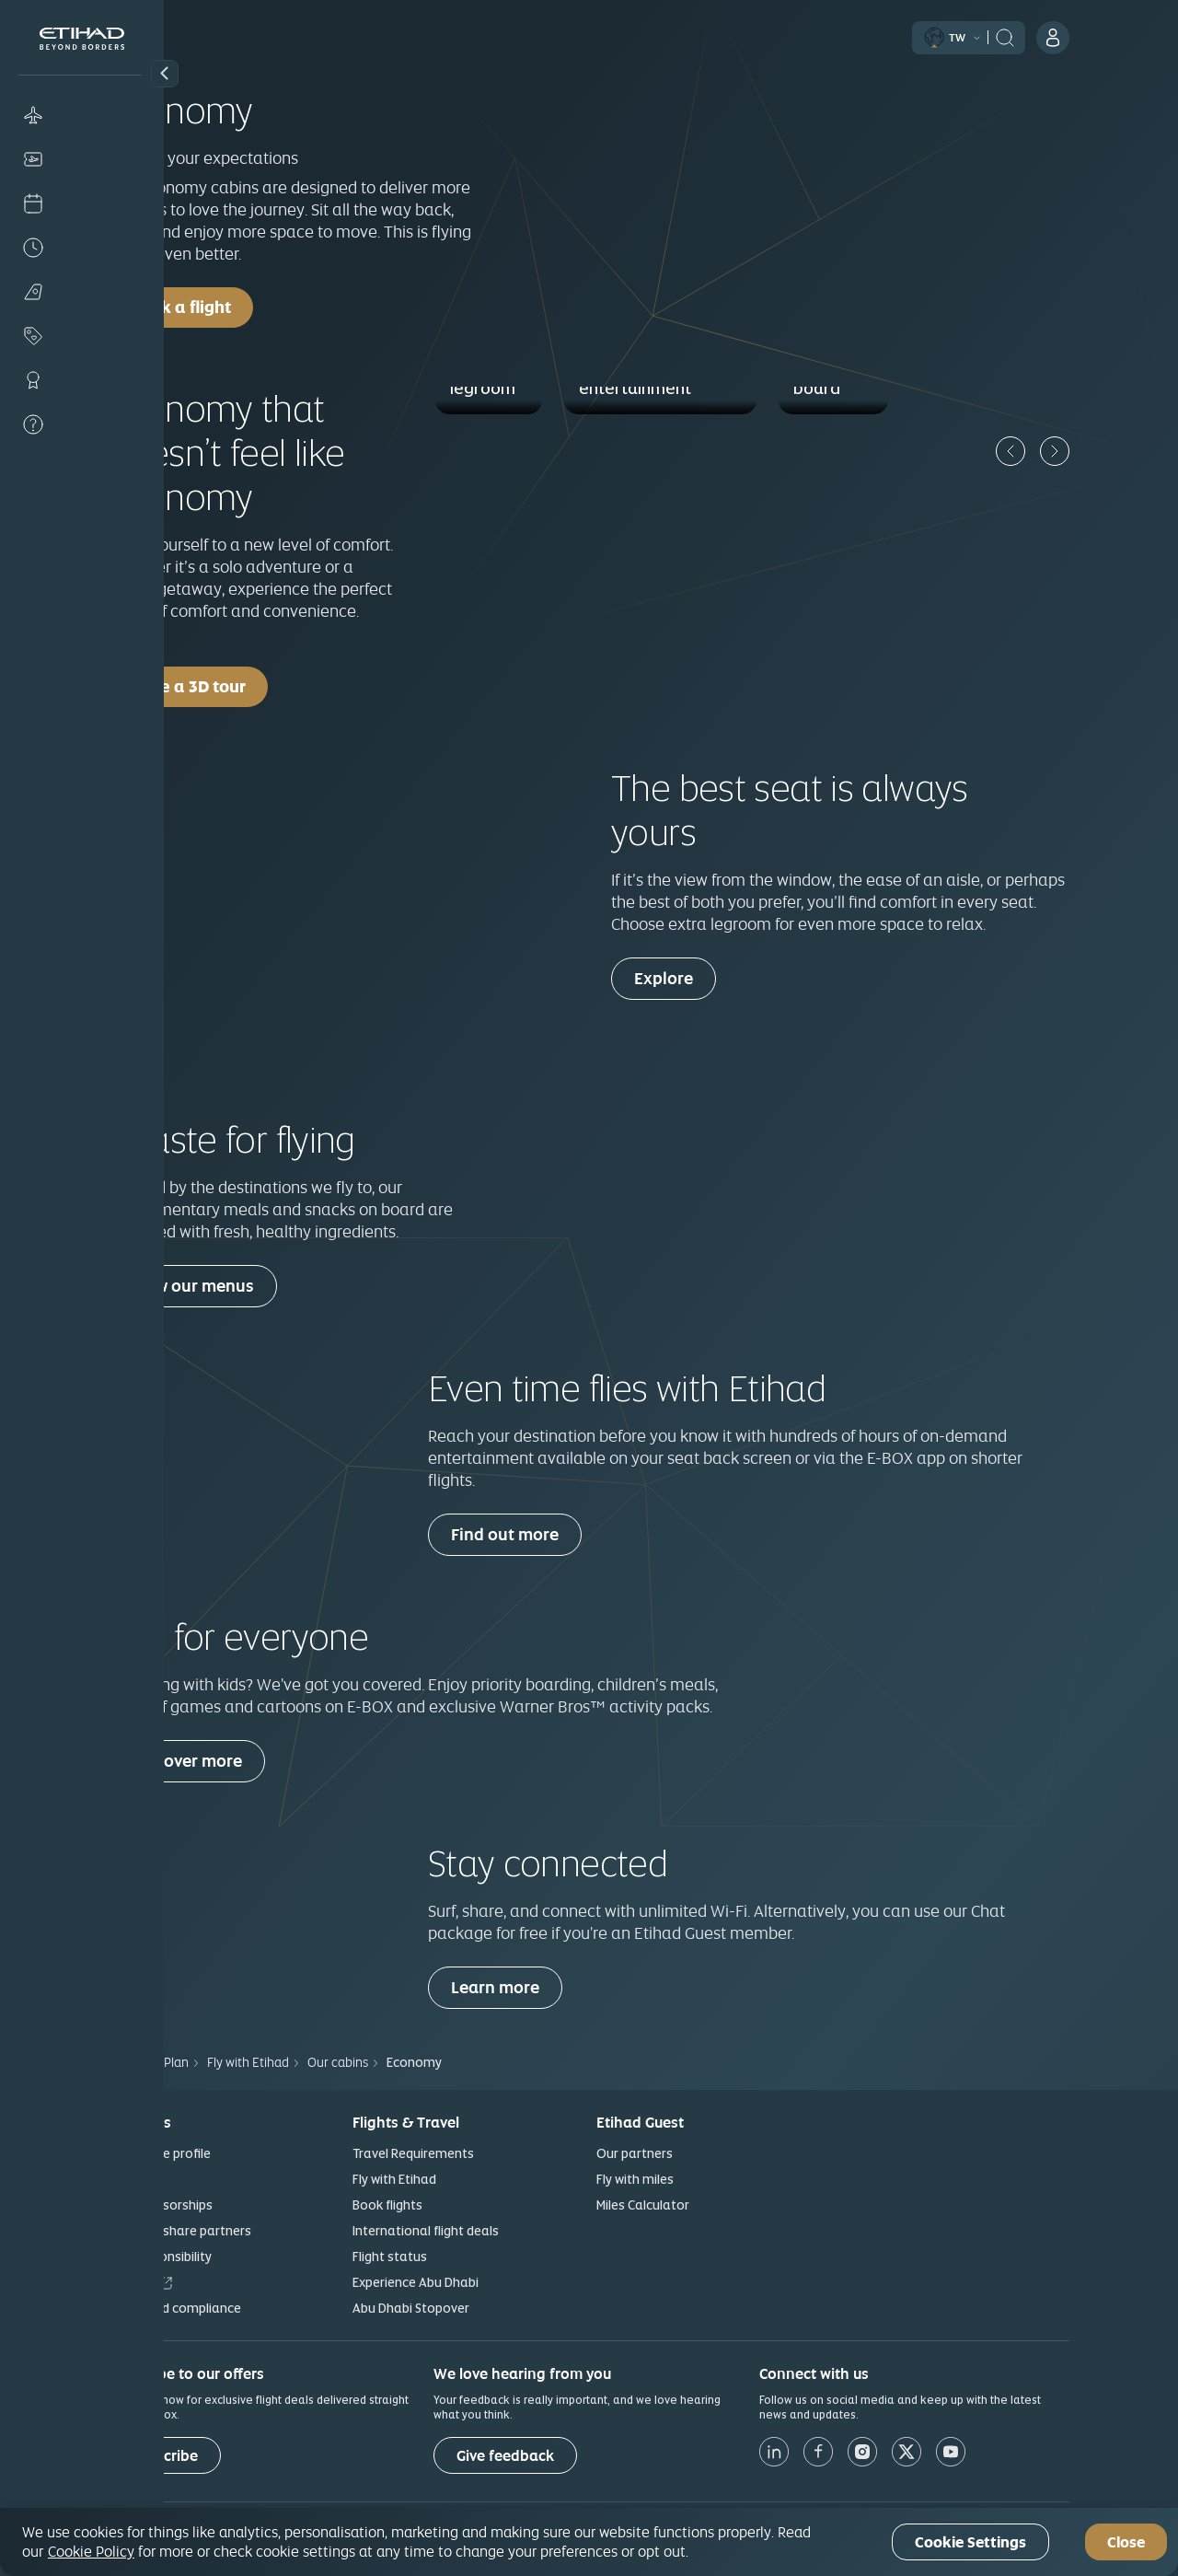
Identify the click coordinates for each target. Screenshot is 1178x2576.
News (206, 2179)
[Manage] (82, 159)
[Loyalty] (82, 380)
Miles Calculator (724, 2205)
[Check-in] (82, 203)
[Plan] (82, 291)
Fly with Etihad (476, 2179)
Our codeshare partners (262, 2230)
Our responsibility (242, 2256)
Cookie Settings (970, 2542)
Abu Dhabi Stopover (492, 2308)
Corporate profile (242, 2153)
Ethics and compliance (257, 2308)
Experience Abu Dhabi (497, 2282)
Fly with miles (717, 2179)
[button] (165, 73)
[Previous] (1092, 451)
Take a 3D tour (270, 686)
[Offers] (82, 336)
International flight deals (507, 2230)
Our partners (716, 2153)
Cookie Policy (91, 2551)
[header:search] (1087, 36)
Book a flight (263, 307)
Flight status (471, 2256)
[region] (589, 2542)
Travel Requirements (495, 2153)
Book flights (469, 2205)
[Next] (1136, 451)
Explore (745, 978)
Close (1126, 2542)
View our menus (275, 1285)
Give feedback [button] (587, 2456)
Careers (214, 2282)
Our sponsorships (242, 2205)
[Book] (82, 115)
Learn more (577, 1987)
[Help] (82, 424)
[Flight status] (82, 247)
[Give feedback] (587, 2455)
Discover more (269, 1760)
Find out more (587, 1534)
